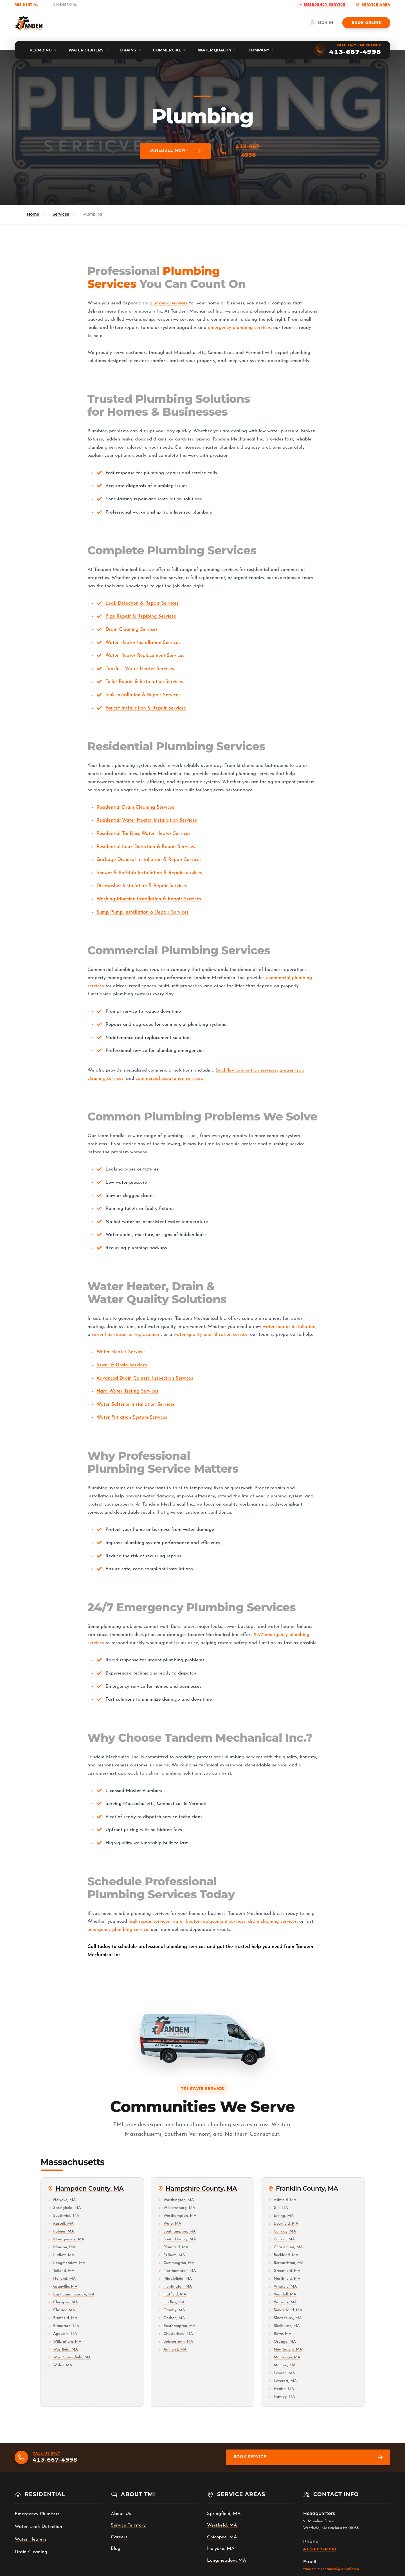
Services (61, 214)
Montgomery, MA (66, 2239)
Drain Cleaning (31, 2552)
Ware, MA (169, 2224)
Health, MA (281, 2389)
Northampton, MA (177, 2271)
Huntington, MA (175, 2286)
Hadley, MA (171, 2302)
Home (33, 214)
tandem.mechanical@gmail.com (331, 2569)
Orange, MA (282, 2342)
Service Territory (128, 2525)
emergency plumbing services (239, 327)
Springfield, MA (64, 2208)
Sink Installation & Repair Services (142, 695)
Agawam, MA (62, 2334)
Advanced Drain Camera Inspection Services (144, 1378)
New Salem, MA (285, 2349)
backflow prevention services (246, 1070)
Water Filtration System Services (131, 1417)
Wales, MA (60, 2365)
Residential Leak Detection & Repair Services (145, 846)
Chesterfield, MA (175, 2334)
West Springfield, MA (69, 2357)
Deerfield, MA (283, 2224)
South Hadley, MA (177, 2239)
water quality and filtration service (211, 1334)
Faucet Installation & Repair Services (145, 708)
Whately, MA (282, 2286)
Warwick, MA (282, 2302)
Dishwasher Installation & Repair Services (141, 885)
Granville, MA (62, 2286)
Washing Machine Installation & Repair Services (148, 899)
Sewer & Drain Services (121, 1365)
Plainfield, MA (173, 2247)
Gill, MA (278, 2208)
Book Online (366, 23)
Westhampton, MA (177, 2216)
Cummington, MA (176, 2263)
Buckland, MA (283, 2255)
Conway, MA (282, 2231)
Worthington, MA (176, 2200)
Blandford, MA (63, 2326)
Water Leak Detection (38, 2526)
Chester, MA (61, 2310)
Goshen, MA (171, 2318)
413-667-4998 (237, 151)
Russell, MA (61, 2224)
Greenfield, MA (284, 2271)
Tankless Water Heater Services (139, 668)
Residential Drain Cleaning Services (135, 807)
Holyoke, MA (62, 2200)
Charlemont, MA (285, 2247)
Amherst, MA (172, 2349)
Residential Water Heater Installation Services (146, 820)
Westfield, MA (63, 2349)
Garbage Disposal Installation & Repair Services (149, 859)
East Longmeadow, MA (71, 2294)
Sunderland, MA (285, 2310)
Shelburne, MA (284, 2326)
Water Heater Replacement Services (144, 655)
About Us (121, 2513)
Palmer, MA (61, 2231)
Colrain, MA (281, 2239)
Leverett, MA (282, 2381)
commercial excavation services (169, 1078)
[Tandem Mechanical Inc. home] (29, 23)
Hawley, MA (281, 2397)
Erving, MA (281, 2216)
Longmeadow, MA (67, 2263)
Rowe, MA (279, 2334)
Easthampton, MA (176, 2326)
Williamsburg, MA (176, 2208)
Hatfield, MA (172, 2294)
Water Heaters (30, 2539)
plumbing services (169, 303)
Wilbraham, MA (64, 2342)
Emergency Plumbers (37, 2514)
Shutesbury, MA (285, 2318)
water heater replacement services (209, 1921)
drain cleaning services (272, 1921)
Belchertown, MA (175, 2342)
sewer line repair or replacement (126, 1334)
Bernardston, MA (286, 2263)
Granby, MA (171, 2310)
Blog (115, 2548)
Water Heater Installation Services (142, 642)
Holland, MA (62, 2279)
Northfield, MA (284, 2279)
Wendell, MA (282, 2294)
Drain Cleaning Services (131, 629)
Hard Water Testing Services (127, 1391)
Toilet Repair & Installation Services (144, 681)
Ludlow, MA (61, 2255)
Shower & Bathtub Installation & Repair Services (149, 873)
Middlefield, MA (175, 2279)
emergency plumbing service (117, 1929)
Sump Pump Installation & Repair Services (142, 912)
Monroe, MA (282, 2365)
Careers (119, 2537)
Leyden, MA (281, 2373)
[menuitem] (43, 50)
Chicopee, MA (63, 2302)
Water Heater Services (120, 1352)
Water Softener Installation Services (135, 1404)
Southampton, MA (177, 2231)
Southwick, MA (63, 2216)
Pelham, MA (171, 2255)
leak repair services (149, 1921)
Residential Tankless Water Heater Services (143, 833)
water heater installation (289, 1326)
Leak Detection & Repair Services (142, 603)
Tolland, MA (61, 2271)
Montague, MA (284, 2357)
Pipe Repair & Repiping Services (140, 616)
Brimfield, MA (62, 2318)
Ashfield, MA (282, 2200)
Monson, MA (61, 2247)
